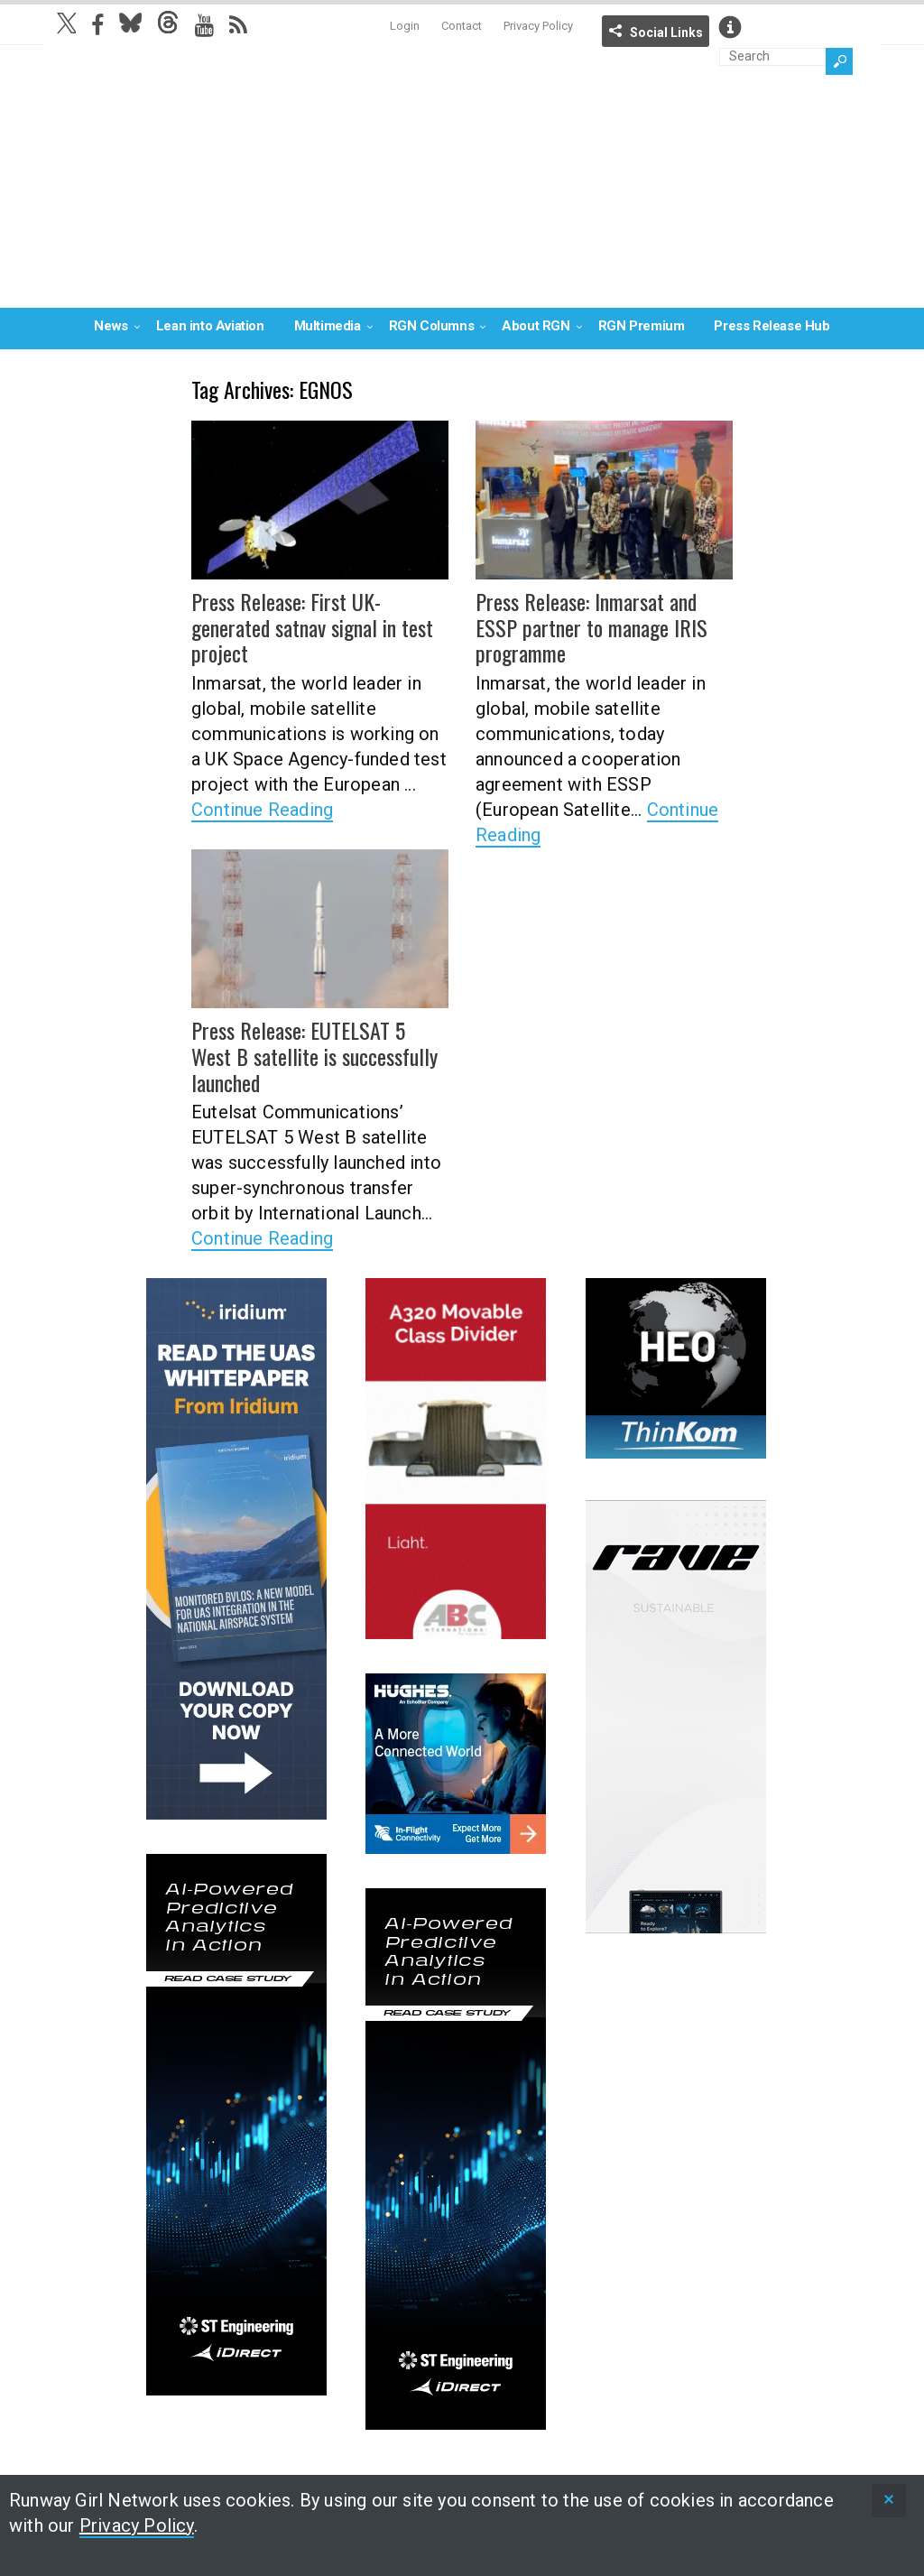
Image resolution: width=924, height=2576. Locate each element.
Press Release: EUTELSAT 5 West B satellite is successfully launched (314, 1056)
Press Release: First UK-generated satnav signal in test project (312, 627)
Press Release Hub (771, 326)
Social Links (666, 32)
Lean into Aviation (210, 326)
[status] (889, 2500)
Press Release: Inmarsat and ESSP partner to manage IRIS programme (591, 627)
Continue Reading (262, 809)
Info (730, 27)
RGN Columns (432, 326)
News (110, 326)
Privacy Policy (538, 25)
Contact (461, 25)
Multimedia (327, 326)
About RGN (535, 326)
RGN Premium (641, 326)
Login (405, 25)
